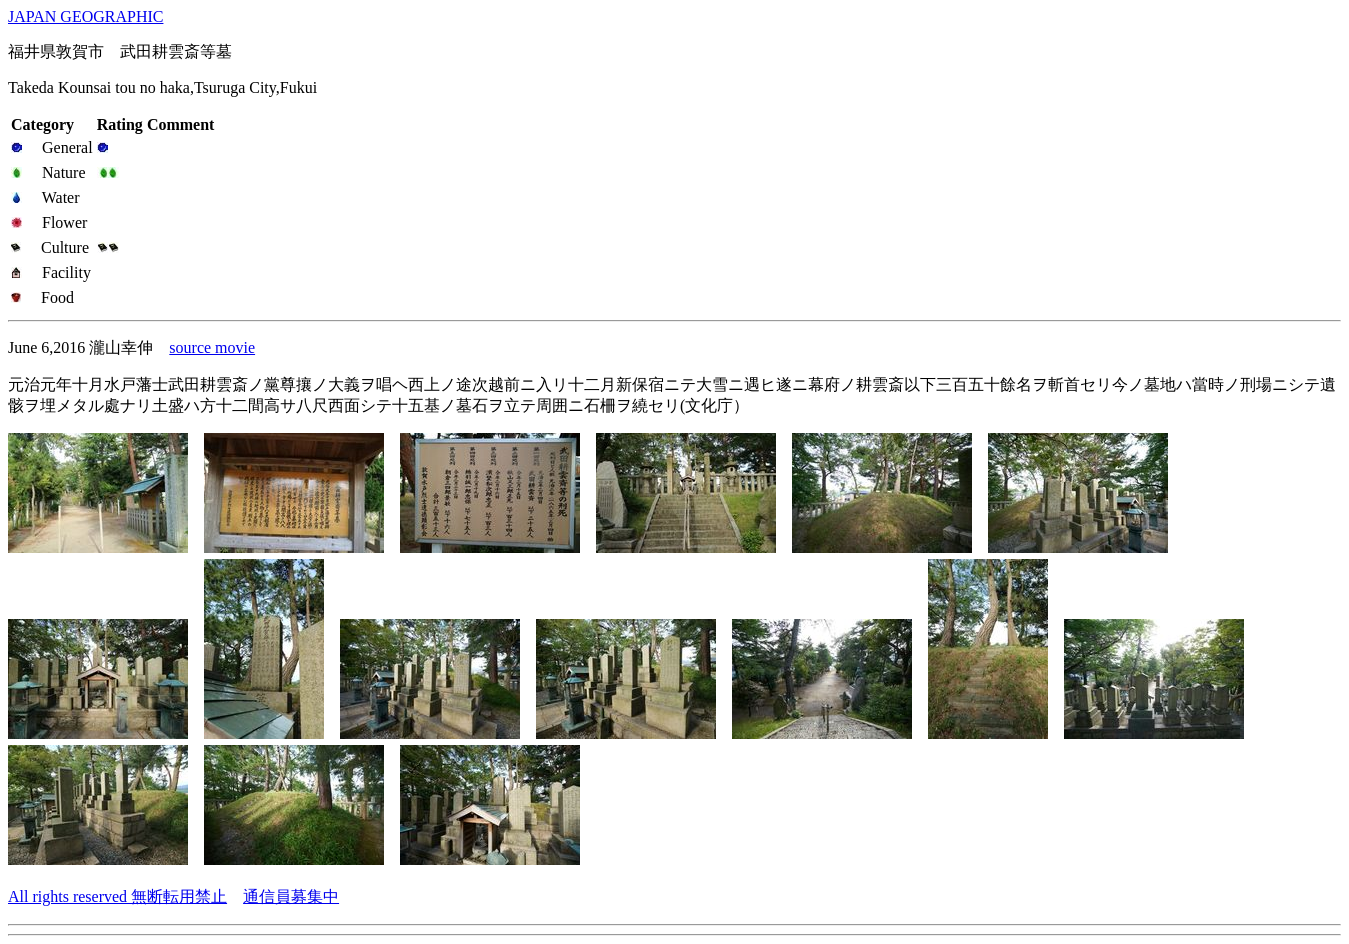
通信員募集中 (291, 896)
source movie (212, 347)
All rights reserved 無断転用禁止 (117, 896)
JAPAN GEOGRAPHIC (85, 16)
